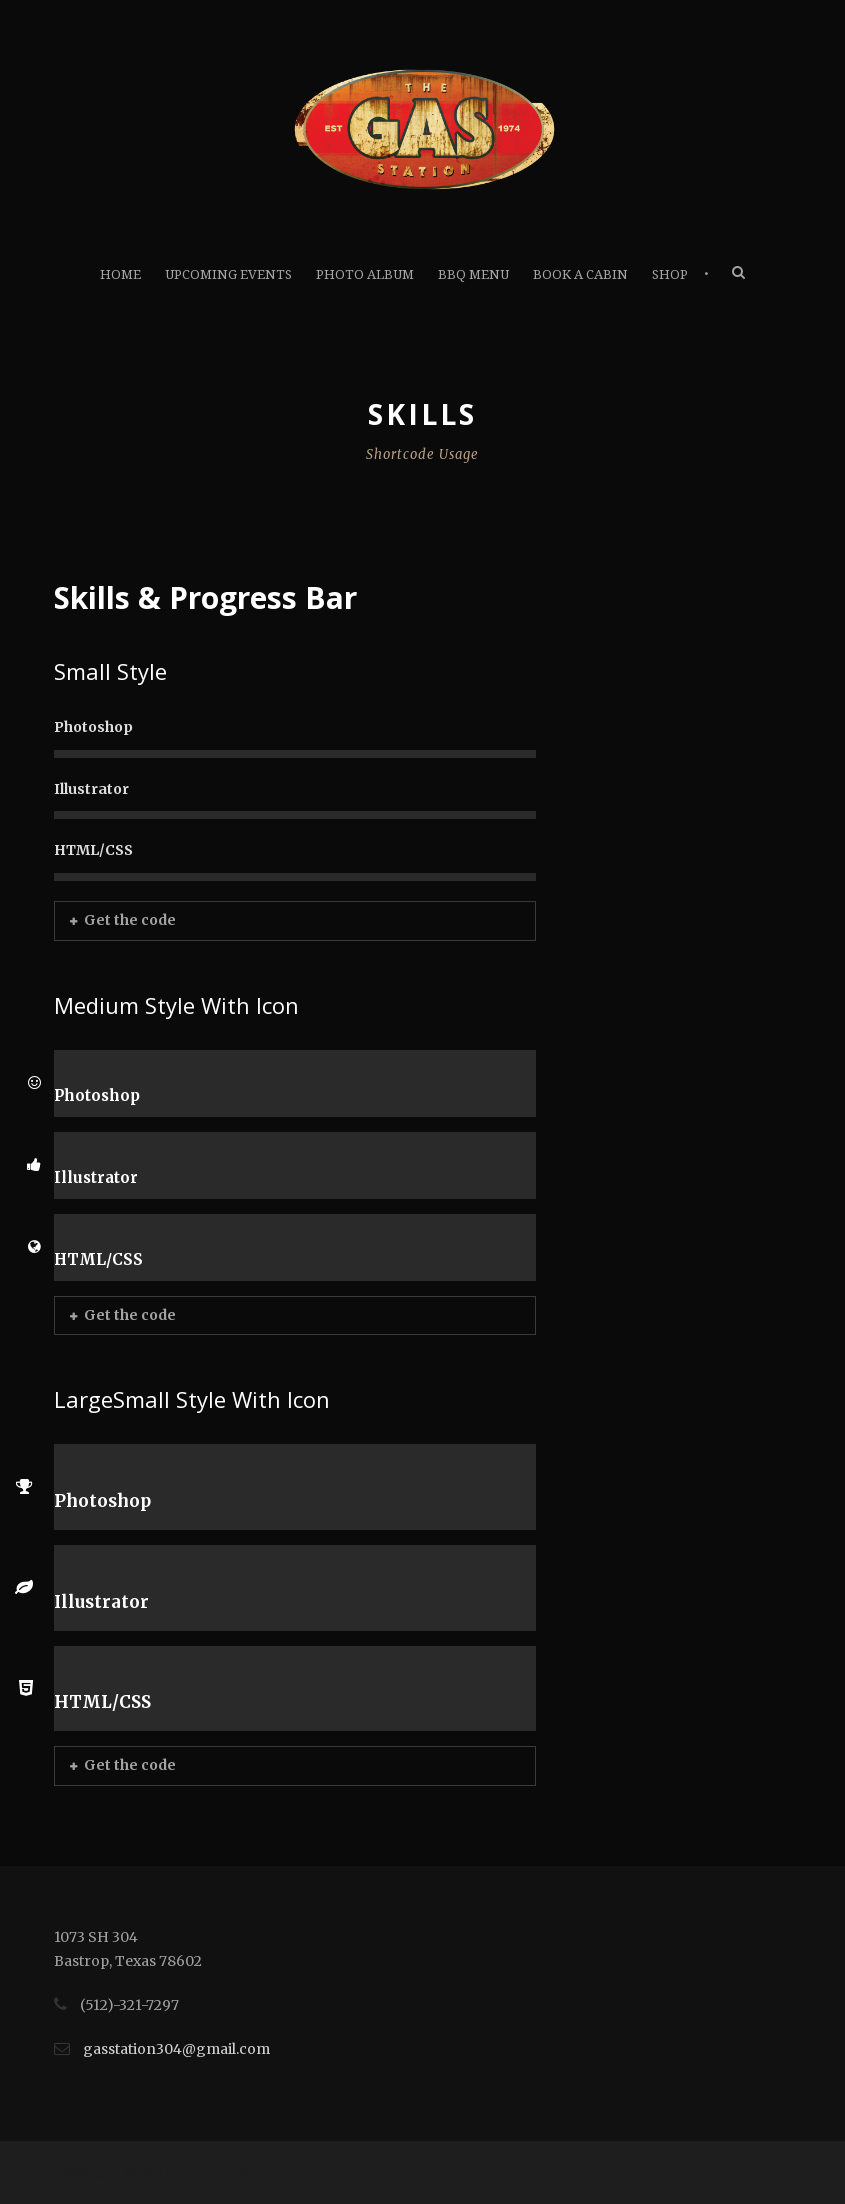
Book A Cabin (580, 274)
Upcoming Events (228, 274)
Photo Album (365, 274)
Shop (670, 274)
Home (120, 274)
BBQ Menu (473, 274)
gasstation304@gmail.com (176, 2049)
